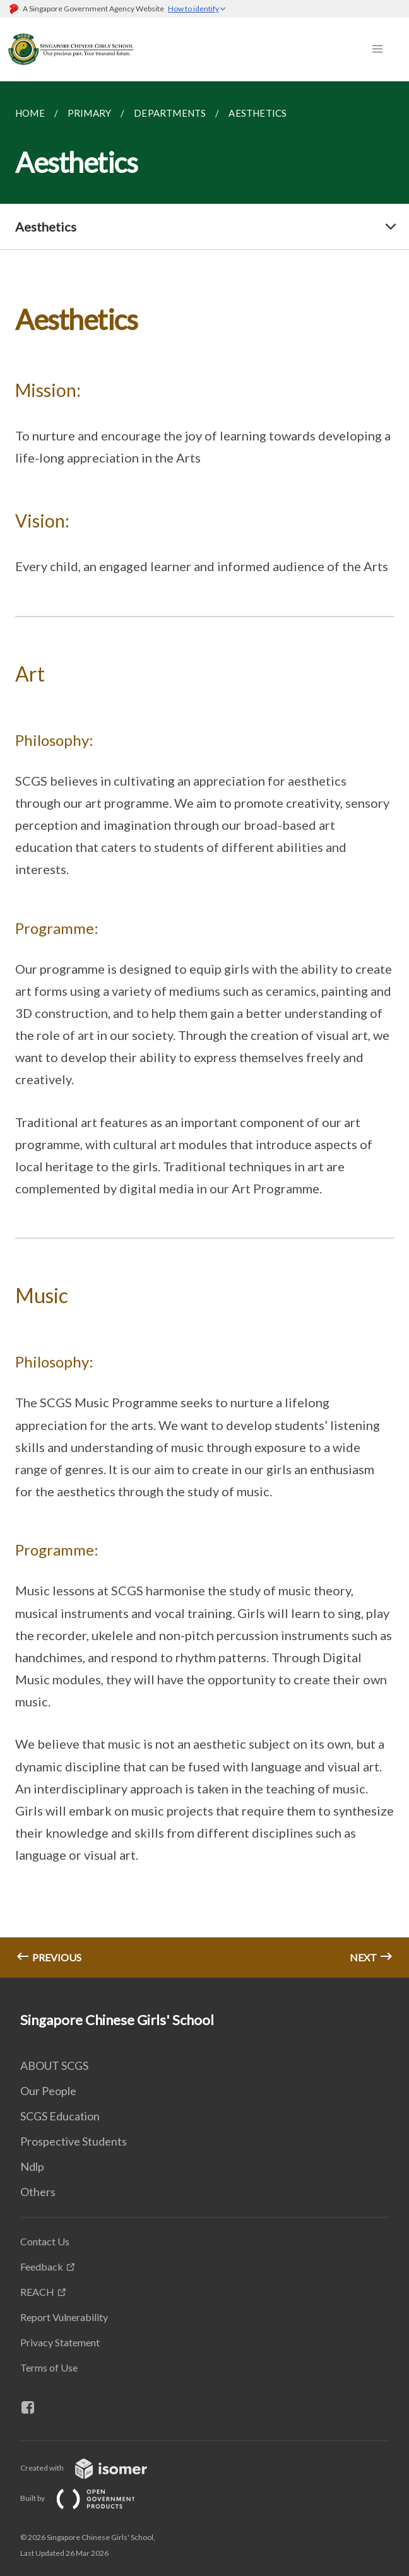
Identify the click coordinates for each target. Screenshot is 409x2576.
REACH (37, 2292)
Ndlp (32, 2166)
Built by (87, 2498)
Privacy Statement (60, 2342)
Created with (93, 2468)
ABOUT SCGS (54, 2065)
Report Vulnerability (64, 2317)
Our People (48, 2091)
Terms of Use (49, 2367)
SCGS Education (60, 2116)
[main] (204, 1029)
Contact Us (44, 2241)
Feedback (41, 2266)
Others (38, 2192)
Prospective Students (73, 2141)
